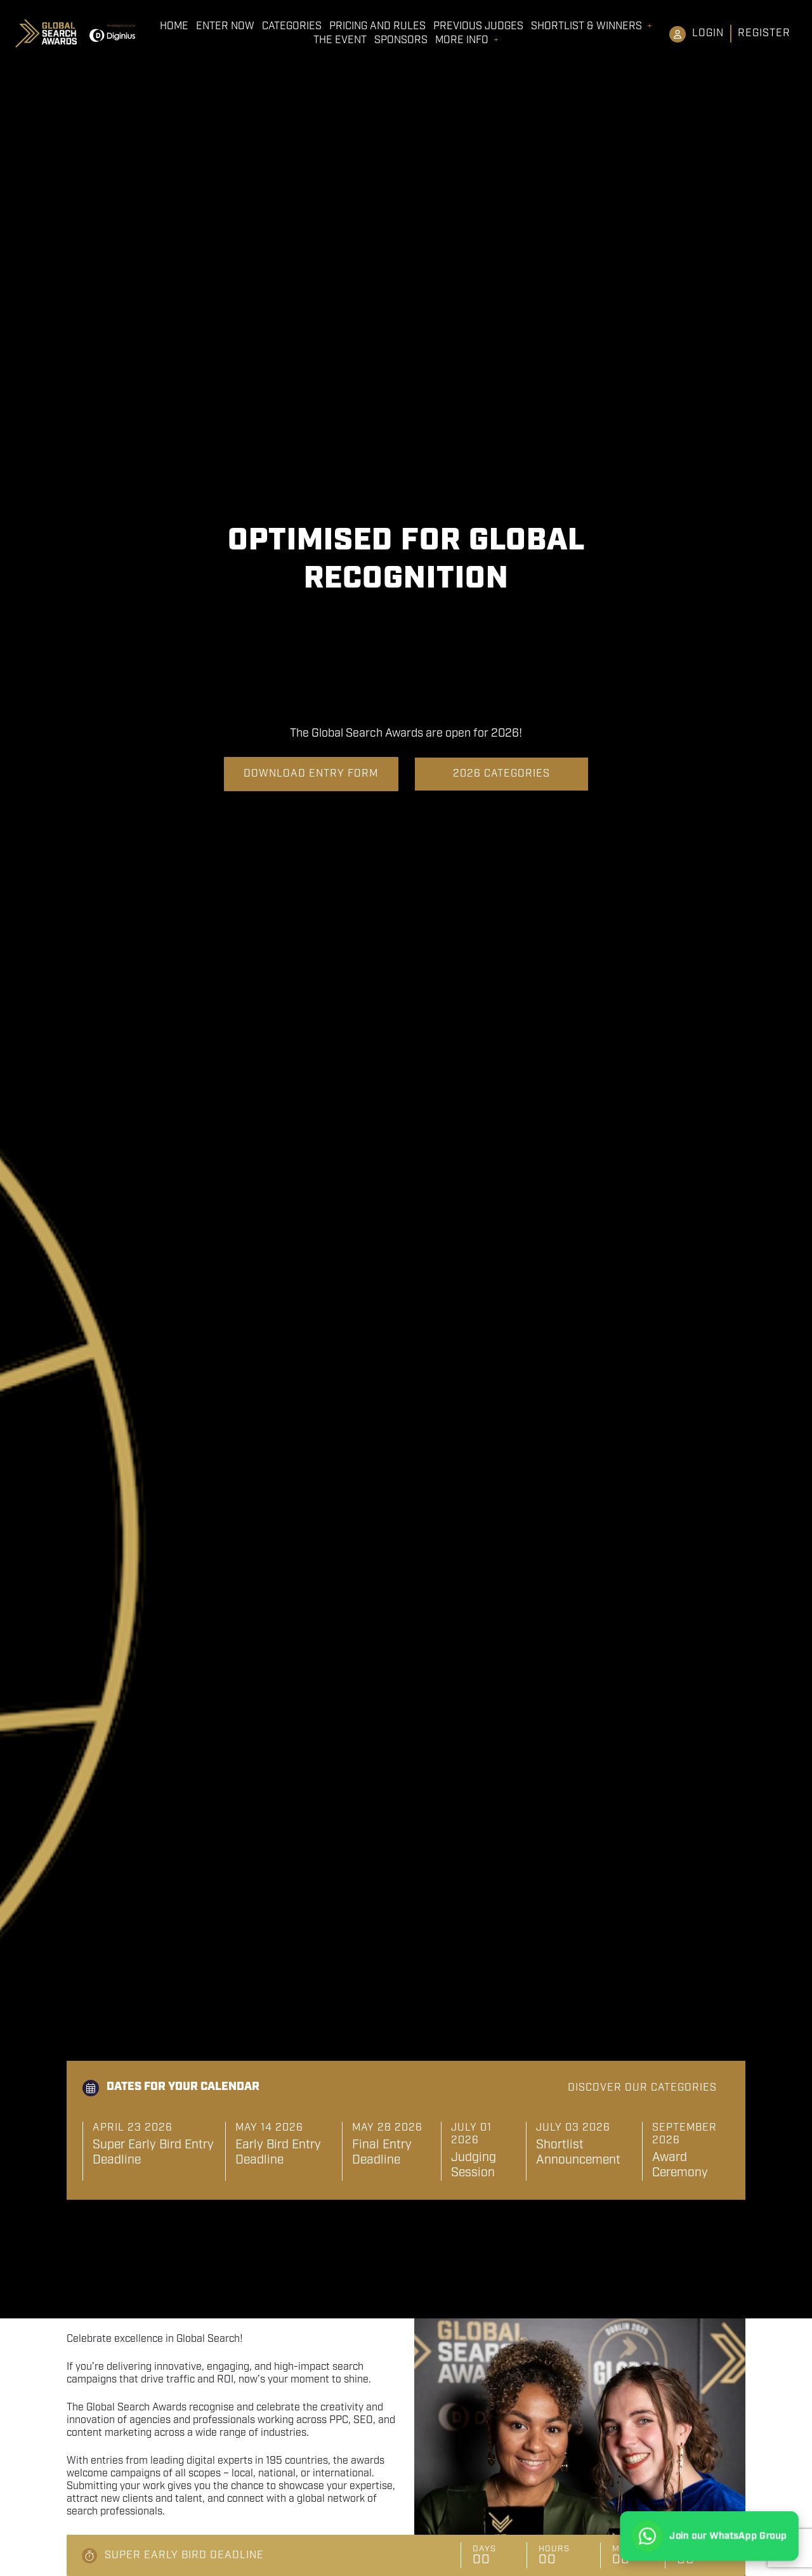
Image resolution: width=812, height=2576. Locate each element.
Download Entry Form (311, 773)
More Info (461, 41)
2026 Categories (501, 773)
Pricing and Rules (377, 27)
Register (764, 33)
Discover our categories (642, 2087)
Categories (292, 27)
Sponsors (401, 41)
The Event (340, 41)
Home (174, 27)
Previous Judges (478, 27)
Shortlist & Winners (586, 27)
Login (708, 33)
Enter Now (225, 27)
